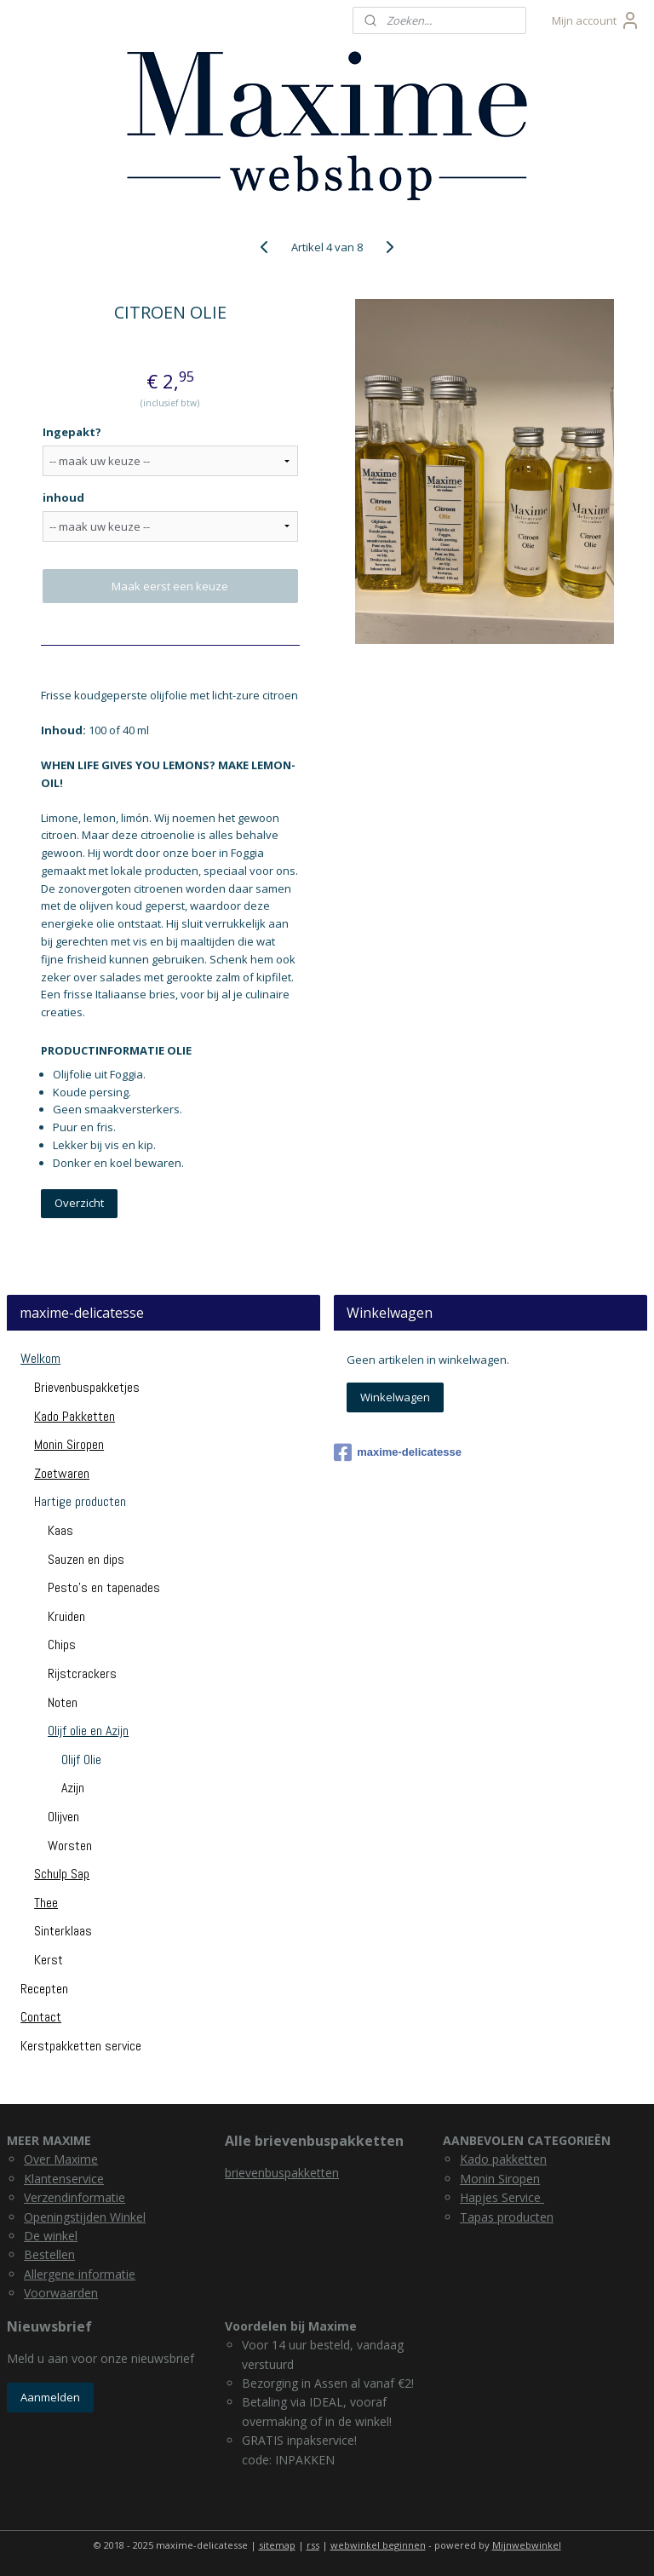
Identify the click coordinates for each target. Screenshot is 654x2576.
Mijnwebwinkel (526, 2545)
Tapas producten (507, 2217)
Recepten (44, 1989)
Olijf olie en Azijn (88, 1730)
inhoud (63, 497)
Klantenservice (64, 2179)
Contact (40, 2017)
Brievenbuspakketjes (87, 1387)
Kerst (48, 1960)
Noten (62, 1702)
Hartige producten (80, 1501)
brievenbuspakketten (282, 2173)
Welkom (40, 1358)
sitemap (277, 2545)
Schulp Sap (61, 1874)
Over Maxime (61, 2159)
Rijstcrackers (82, 1673)
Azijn (72, 1788)
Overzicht (79, 1202)
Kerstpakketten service (80, 2046)
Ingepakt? (72, 432)
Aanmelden (50, 2397)
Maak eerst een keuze (170, 586)
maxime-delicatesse (398, 1452)
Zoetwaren (61, 1473)
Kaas (60, 1530)
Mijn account (596, 20)
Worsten (70, 1845)
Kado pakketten (503, 2159)
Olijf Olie (81, 1759)
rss (313, 2545)
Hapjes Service (502, 2197)
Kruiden (66, 1616)
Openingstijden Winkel (85, 2217)
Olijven (63, 1817)
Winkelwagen (395, 1397)
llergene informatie (83, 2274)
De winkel (50, 2236)
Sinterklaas (63, 1931)
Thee (46, 1903)
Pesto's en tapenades (104, 1587)
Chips (62, 1644)
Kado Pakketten (74, 1416)
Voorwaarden (61, 2293)
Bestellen (49, 2254)
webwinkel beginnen (378, 2545)
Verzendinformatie (74, 2197)
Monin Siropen (69, 1444)
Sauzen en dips (86, 1559)
